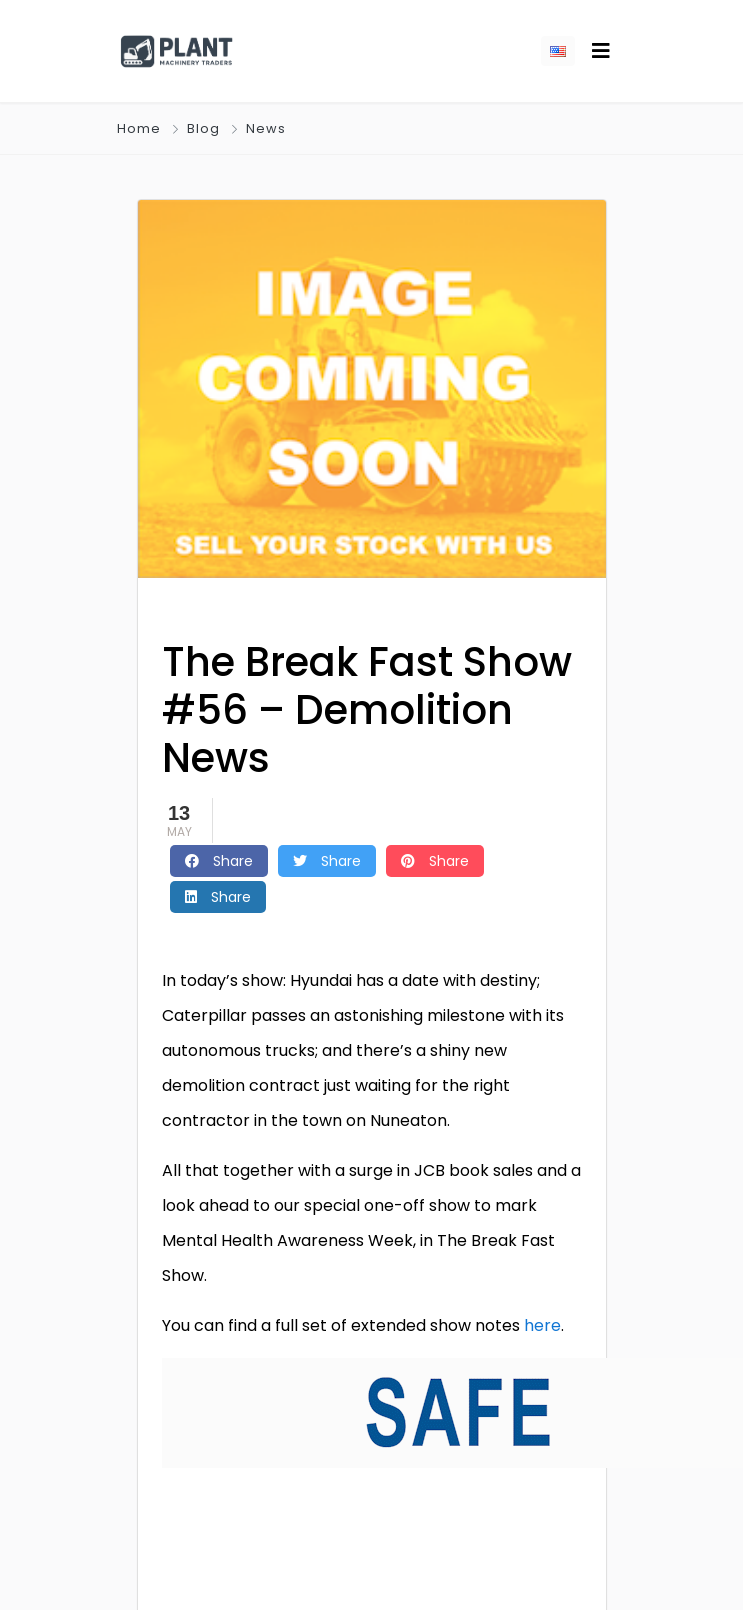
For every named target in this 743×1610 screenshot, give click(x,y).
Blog (203, 128)
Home (139, 128)
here (542, 1325)
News (266, 128)
